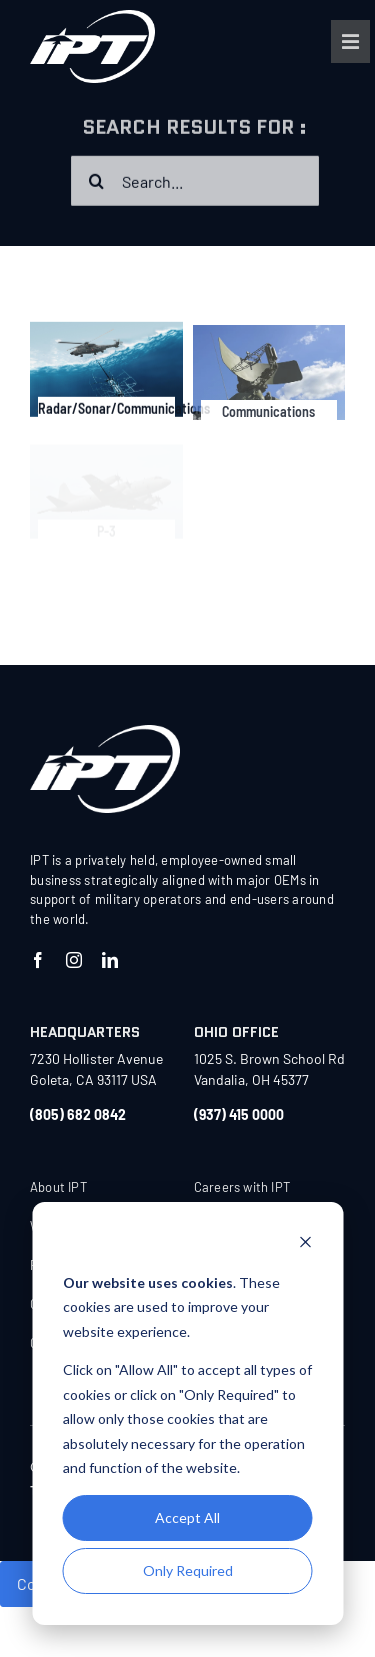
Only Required (188, 1570)
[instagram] (74, 960)
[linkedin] (110, 960)
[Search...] (195, 183)
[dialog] (187, 1413)
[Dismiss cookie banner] (305, 1244)
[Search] (96, 183)
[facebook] (38, 960)
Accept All (187, 1517)
